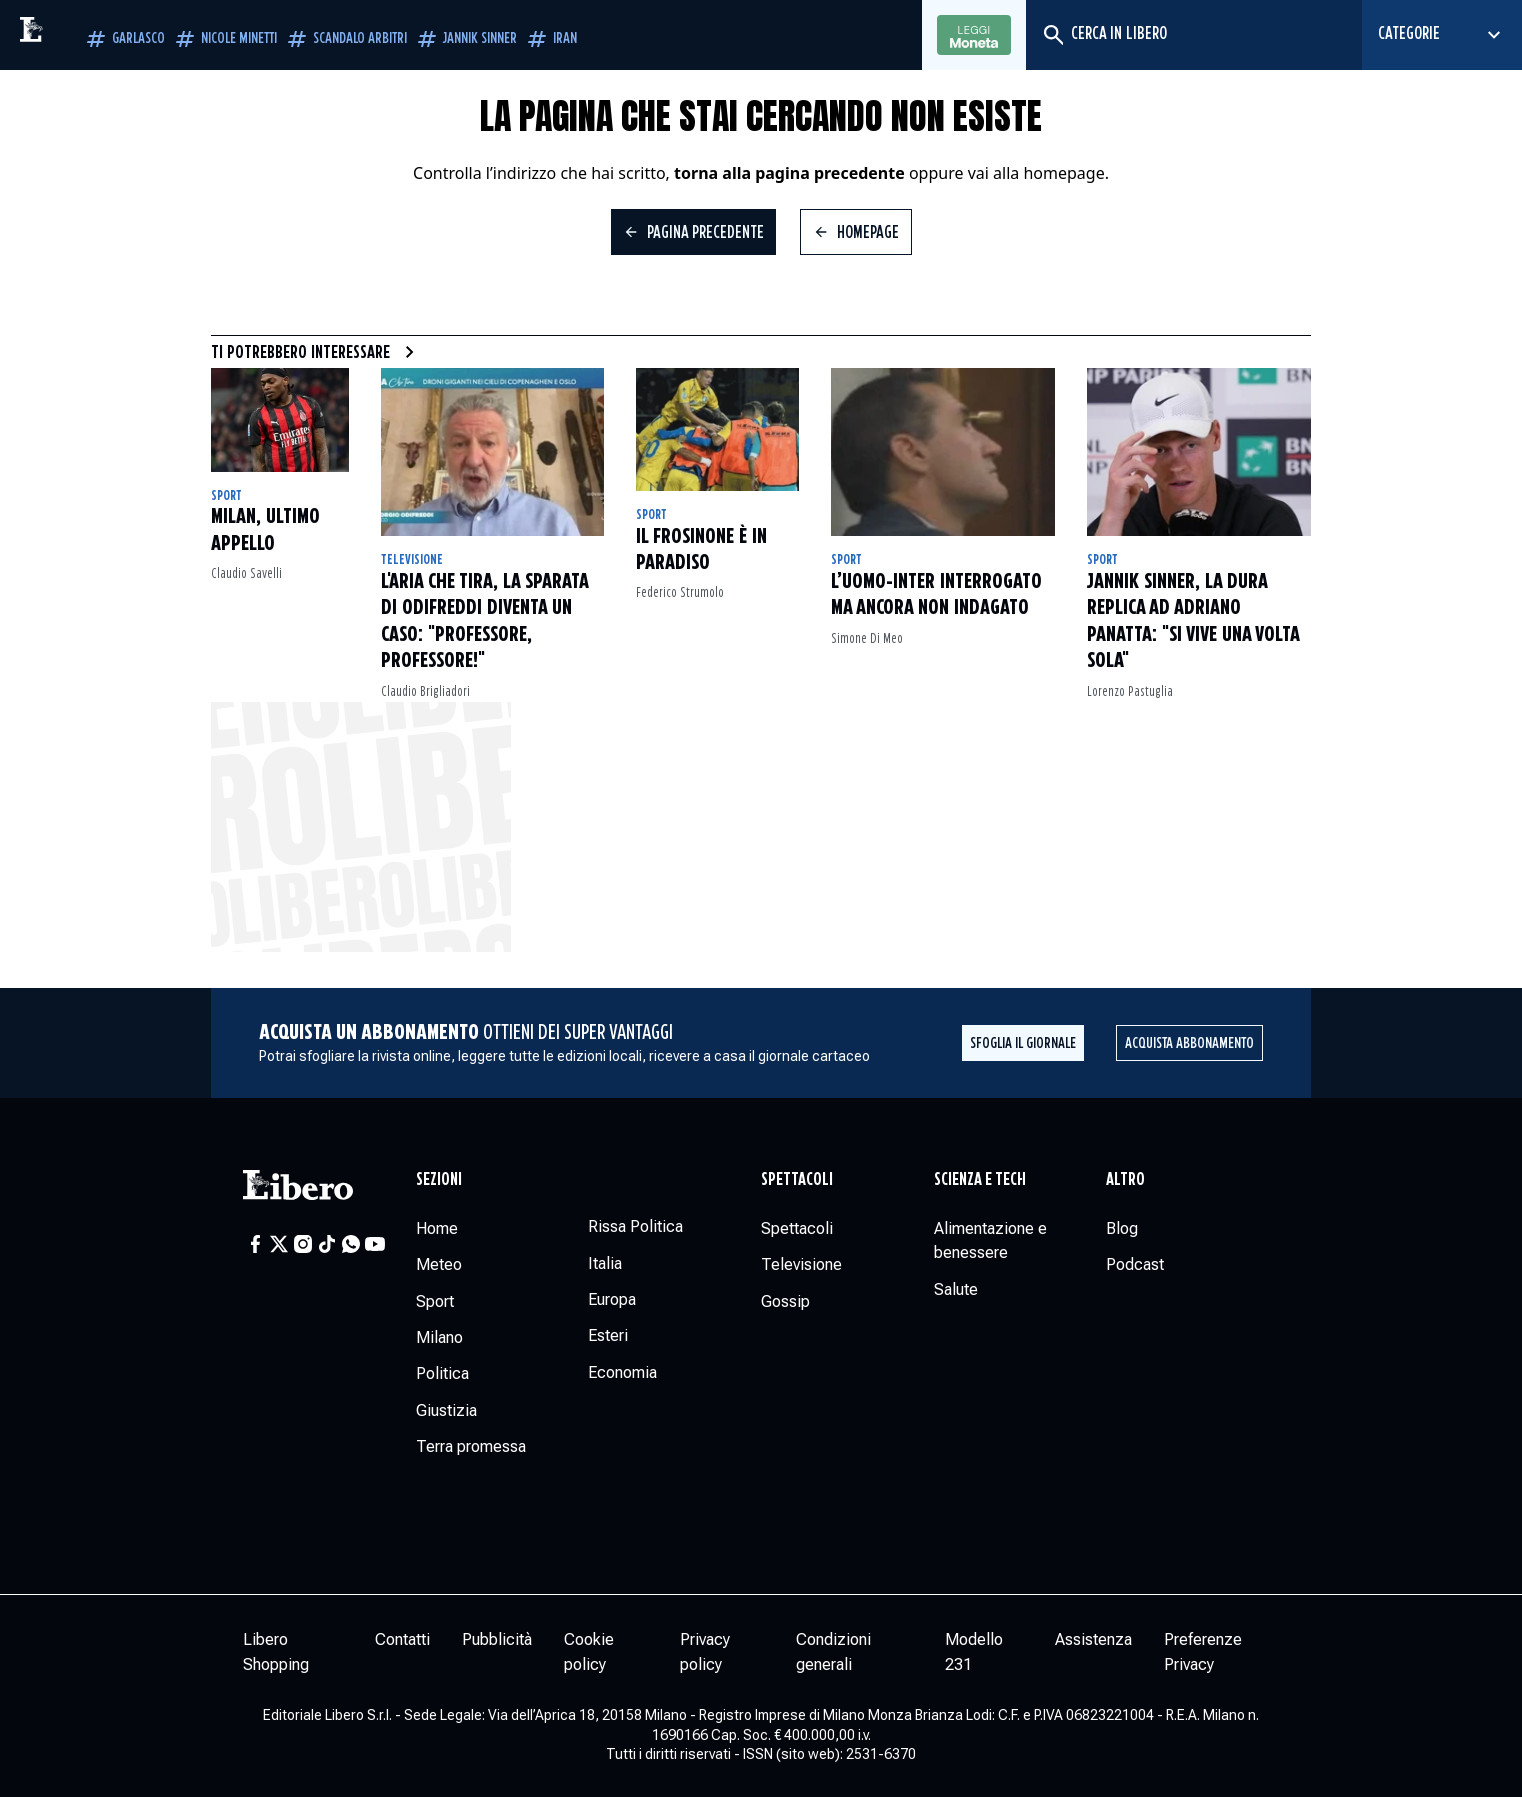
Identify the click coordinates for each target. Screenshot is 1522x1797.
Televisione (412, 560)
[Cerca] (1052, 35)
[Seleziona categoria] (1442, 35)
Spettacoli (797, 1180)
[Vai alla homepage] (75, 35)
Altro (1125, 1180)
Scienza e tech (980, 1180)
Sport (226, 496)
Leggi (974, 36)
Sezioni (439, 1180)
